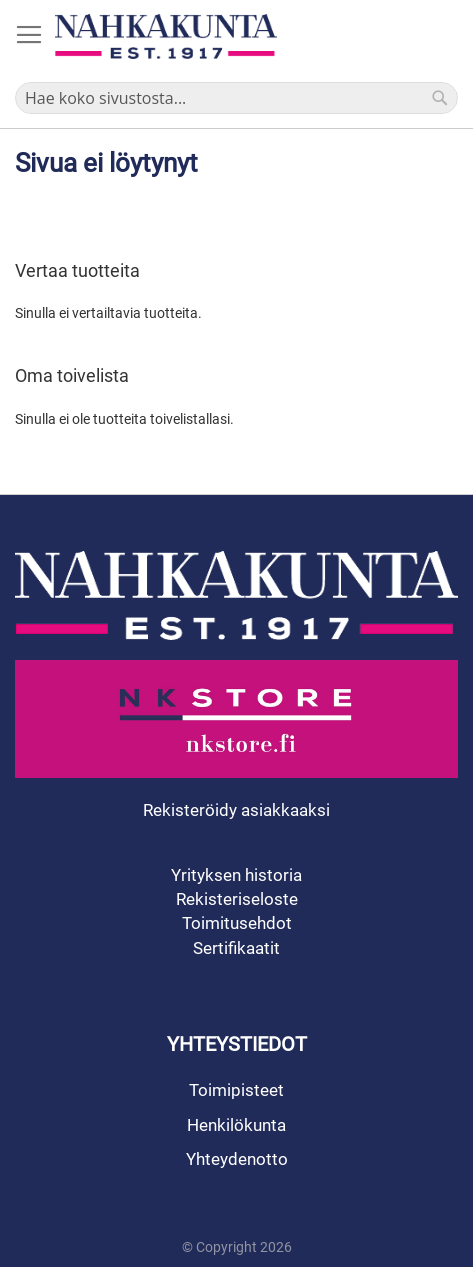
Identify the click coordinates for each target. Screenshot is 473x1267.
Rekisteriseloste (237, 899)
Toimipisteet (236, 1090)
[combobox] (236, 98)
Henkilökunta (236, 1125)
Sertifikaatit (236, 948)
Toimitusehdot (237, 923)
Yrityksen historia (236, 875)
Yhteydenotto (237, 1159)
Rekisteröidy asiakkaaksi (236, 810)
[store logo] (166, 36)
